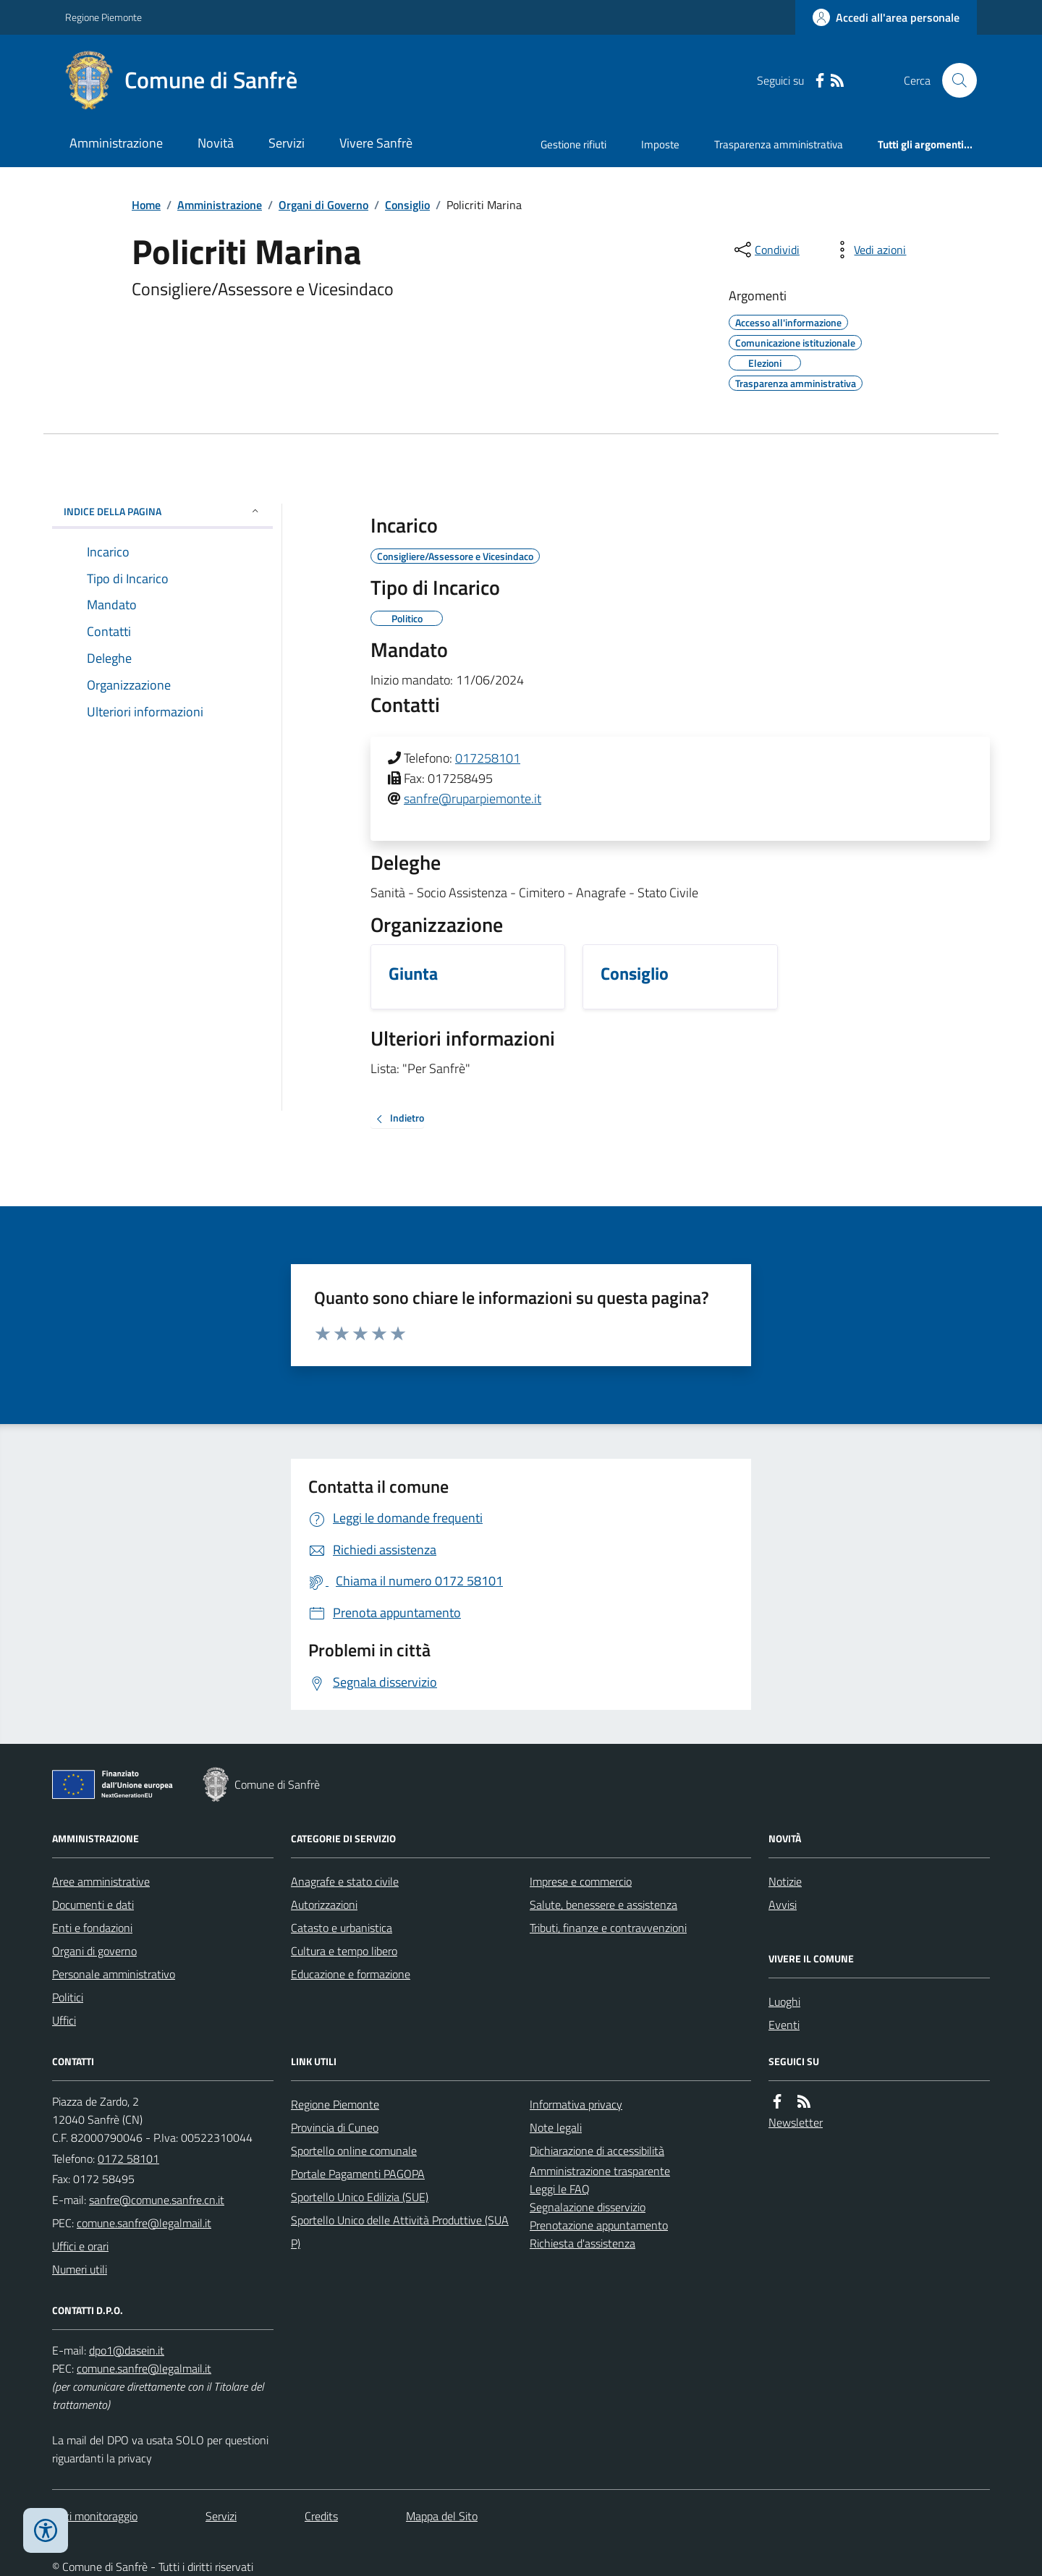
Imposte (660, 144)
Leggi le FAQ (560, 2189)
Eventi (784, 2024)
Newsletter (795, 2122)
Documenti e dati (93, 1904)
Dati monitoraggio (94, 2516)
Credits (321, 2516)
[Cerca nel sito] (954, 80)
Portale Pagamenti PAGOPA (358, 2173)
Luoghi (784, 2001)
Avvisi (782, 1904)
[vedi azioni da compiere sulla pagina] (868, 249)
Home (146, 204)
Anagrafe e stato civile (345, 1881)
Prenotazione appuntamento (599, 2225)
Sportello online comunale (354, 2150)
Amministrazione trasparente (600, 2170)
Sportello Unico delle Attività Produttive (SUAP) (400, 2231)
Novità (216, 143)
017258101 (487, 758)
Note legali (556, 2127)
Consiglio (407, 204)
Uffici (64, 2020)
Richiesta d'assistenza (582, 2243)
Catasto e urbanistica (341, 1927)
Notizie (785, 1881)
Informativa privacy (576, 2104)
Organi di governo (94, 1950)
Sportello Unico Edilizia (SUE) (359, 2197)
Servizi (286, 143)
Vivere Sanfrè (375, 143)
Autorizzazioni (324, 1904)
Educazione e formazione (350, 1974)
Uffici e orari (80, 2246)
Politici (67, 1997)
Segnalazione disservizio (587, 2207)
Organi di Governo (323, 204)
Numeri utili (79, 2269)
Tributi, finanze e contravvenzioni (608, 1927)
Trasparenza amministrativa (778, 144)
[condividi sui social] (765, 249)
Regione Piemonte (103, 17)
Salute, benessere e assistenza (603, 1904)
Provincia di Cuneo (334, 2127)
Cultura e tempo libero (344, 1950)
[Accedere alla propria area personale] (886, 17)
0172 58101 (128, 2158)
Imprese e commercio (581, 1881)
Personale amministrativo (113, 1974)
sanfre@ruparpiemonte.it (472, 798)
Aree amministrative (101, 1881)
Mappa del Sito (442, 2516)
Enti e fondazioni (92, 1927)
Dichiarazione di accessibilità (597, 2150)
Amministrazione (116, 143)
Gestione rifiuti (573, 144)
